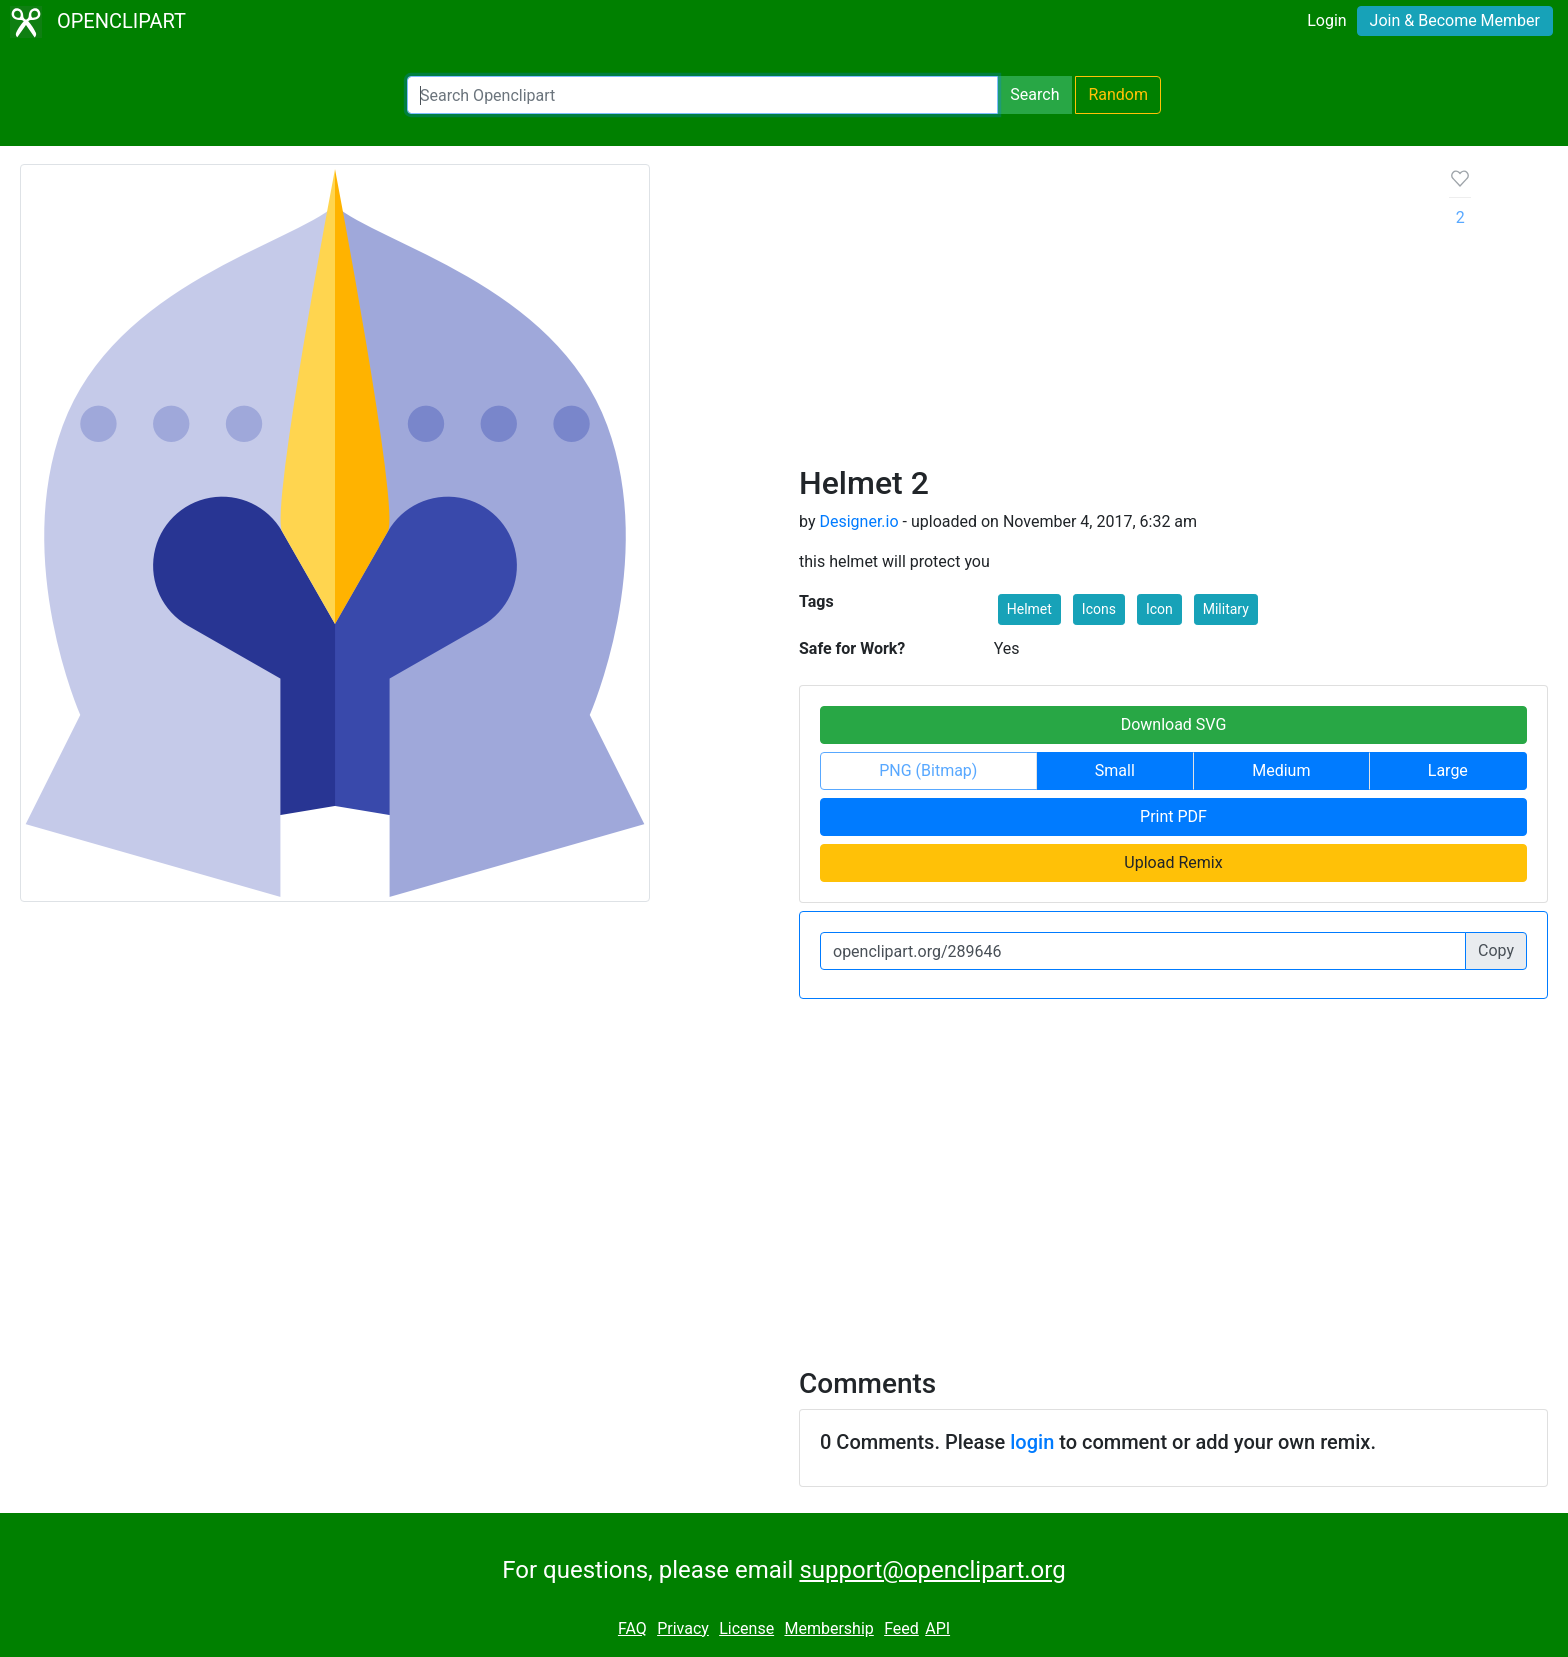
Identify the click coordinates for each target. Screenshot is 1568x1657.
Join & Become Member (1455, 20)
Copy (1496, 950)
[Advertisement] (1108, 314)
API (937, 1628)
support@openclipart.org (932, 1570)
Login (1326, 20)
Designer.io (858, 521)
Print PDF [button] (1173, 816)
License (746, 1628)
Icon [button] (1159, 609)
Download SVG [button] (1174, 724)
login (1032, 1442)
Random (1118, 94)
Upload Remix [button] (1173, 862)
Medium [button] (1281, 770)
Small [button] (1115, 770)
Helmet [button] (1029, 609)
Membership (828, 1628)
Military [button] (1226, 609)
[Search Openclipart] (702, 95)
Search (1034, 94)
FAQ (632, 1628)
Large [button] (1448, 770)
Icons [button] (1099, 609)
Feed (901, 1628)
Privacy (683, 1628)
